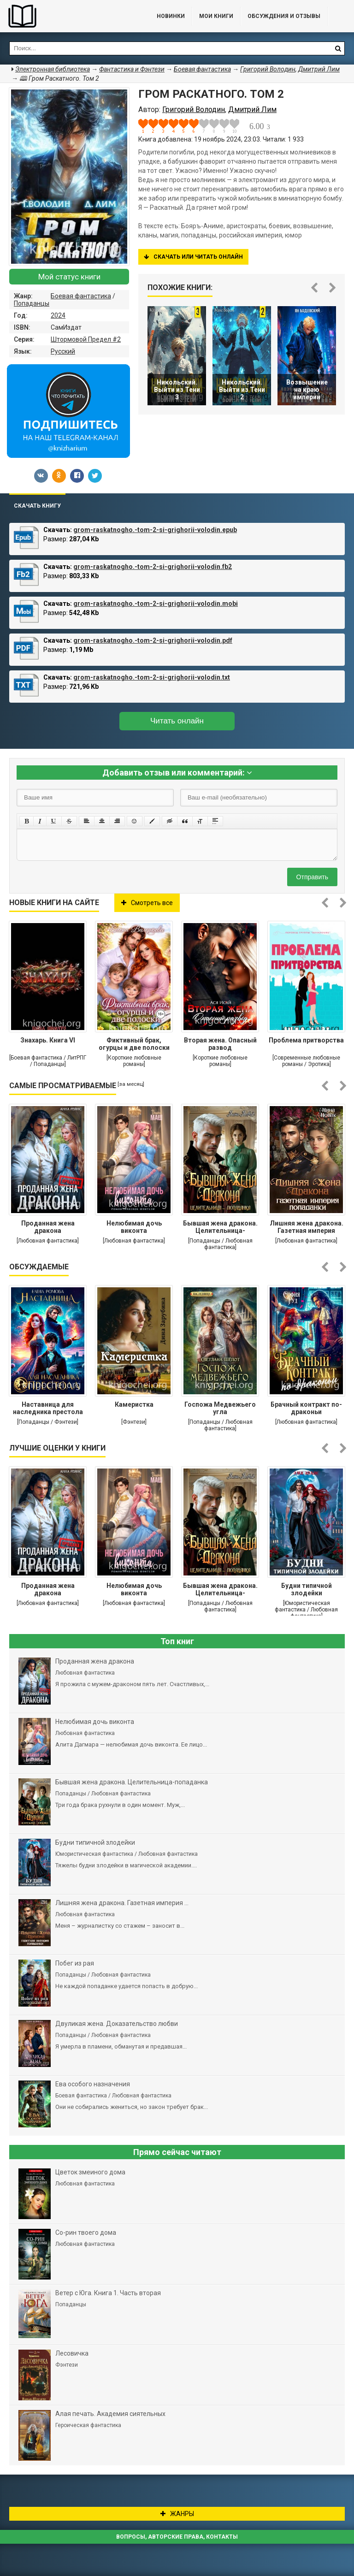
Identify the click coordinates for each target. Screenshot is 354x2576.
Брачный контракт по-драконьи (306, 1408)
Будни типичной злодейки (306, 1589)
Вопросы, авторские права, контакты (177, 2537)
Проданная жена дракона (48, 1227)
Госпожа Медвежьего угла (220, 1408)
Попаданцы (31, 303)
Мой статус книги (69, 276)
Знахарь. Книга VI (47, 1040)
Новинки (171, 16)
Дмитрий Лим (319, 69)
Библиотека (69, 16)
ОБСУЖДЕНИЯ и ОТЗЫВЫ (284, 16)
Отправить (312, 877)
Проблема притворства (306, 1040)
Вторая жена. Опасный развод (220, 1043)
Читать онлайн (177, 721)
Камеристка (134, 1404)
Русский (63, 351)
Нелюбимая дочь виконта (134, 1227)
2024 (58, 315)
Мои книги (216, 16)
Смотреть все (147, 902)
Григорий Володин (267, 69)
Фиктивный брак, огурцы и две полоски (134, 1043)
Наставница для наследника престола (48, 1408)
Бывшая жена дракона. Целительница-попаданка (220, 1228)
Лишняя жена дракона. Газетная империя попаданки (306, 1228)
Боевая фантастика (81, 296)
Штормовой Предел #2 (86, 339)
